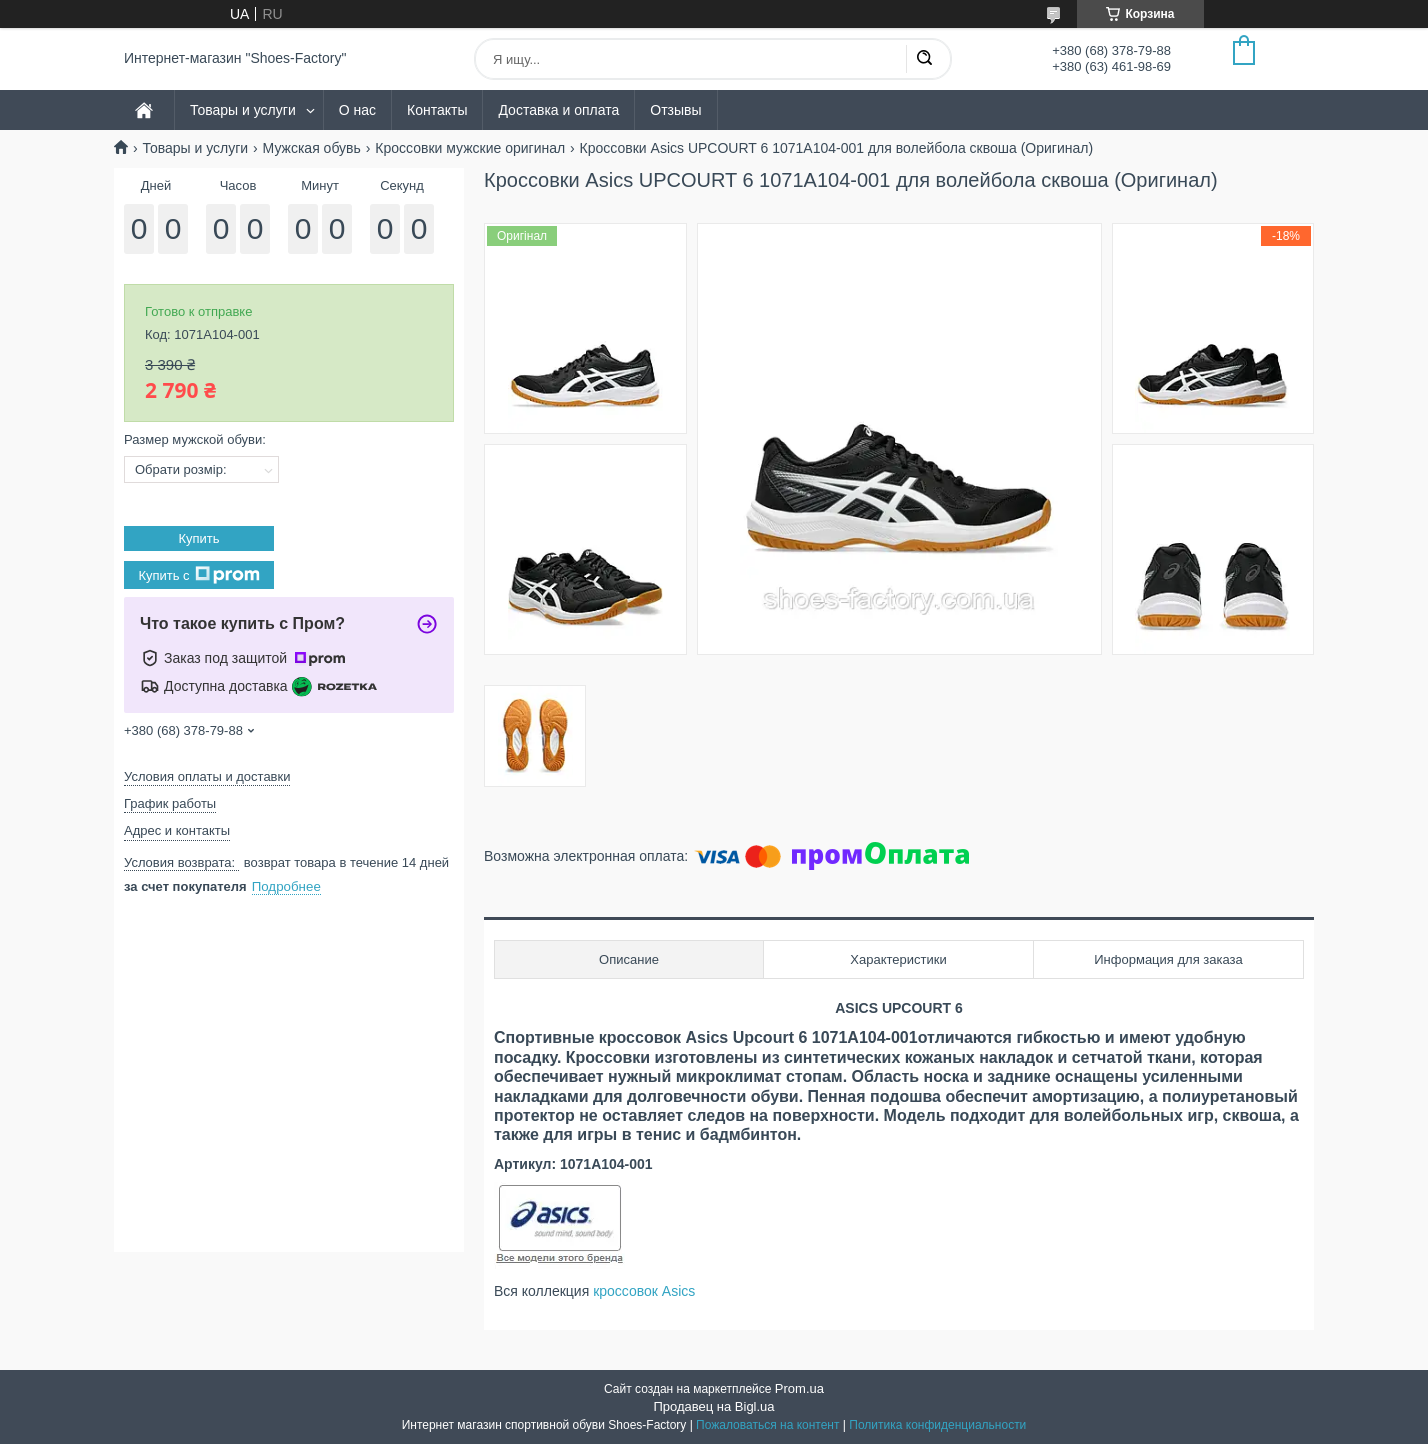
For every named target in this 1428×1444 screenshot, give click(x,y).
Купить (198, 538)
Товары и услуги (243, 110)
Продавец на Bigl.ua (713, 1406)
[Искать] (924, 59)
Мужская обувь (312, 148)
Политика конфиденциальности (937, 1425)
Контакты (437, 110)
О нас (357, 110)
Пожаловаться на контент (767, 1425)
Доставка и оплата (558, 110)
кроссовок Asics (644, 1291)
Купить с (198, 575)
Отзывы (675, 110)
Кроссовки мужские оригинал (470, 148)
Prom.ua (799, 1388)
